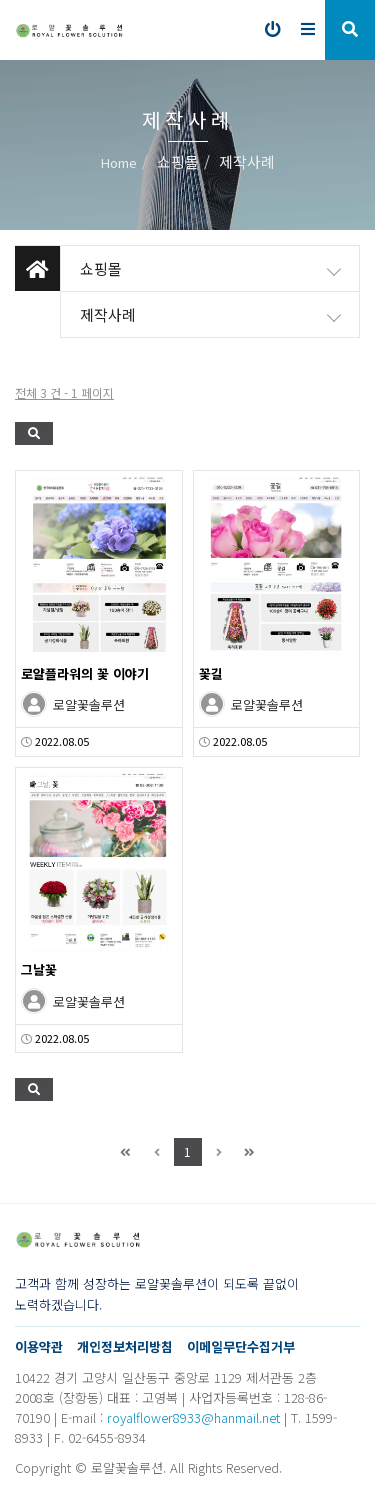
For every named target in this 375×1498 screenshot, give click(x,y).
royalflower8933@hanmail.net (193, 1417)
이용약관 (39, 1346)
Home (119, 162)
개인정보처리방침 (125, 1346)
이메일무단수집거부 (241, 1346)
